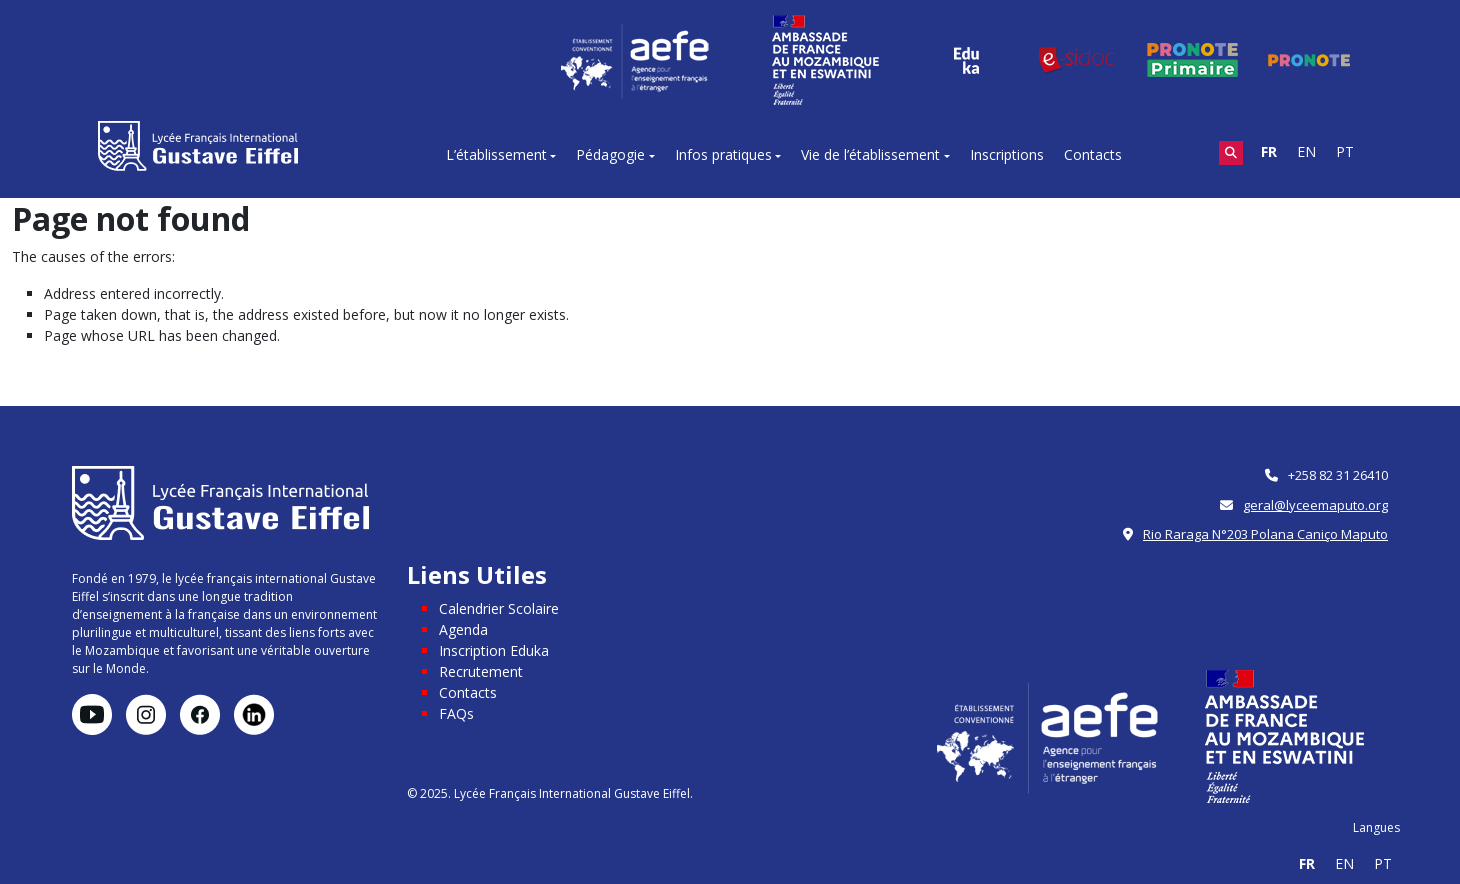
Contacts (1093, 154)
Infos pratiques (723, 154)
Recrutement (481, 671)
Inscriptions (1007, 154)
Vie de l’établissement (870, 154)
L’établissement (496, 154)
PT (1345, 151)
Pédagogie (610, 154)
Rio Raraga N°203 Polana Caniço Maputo (1265, 534)
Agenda (463, 629)
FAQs (456, 713)
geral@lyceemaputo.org (1315, 505)
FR (1269, 151)
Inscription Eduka (494, 650)
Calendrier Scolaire (499, 608)
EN (1306, 151)
